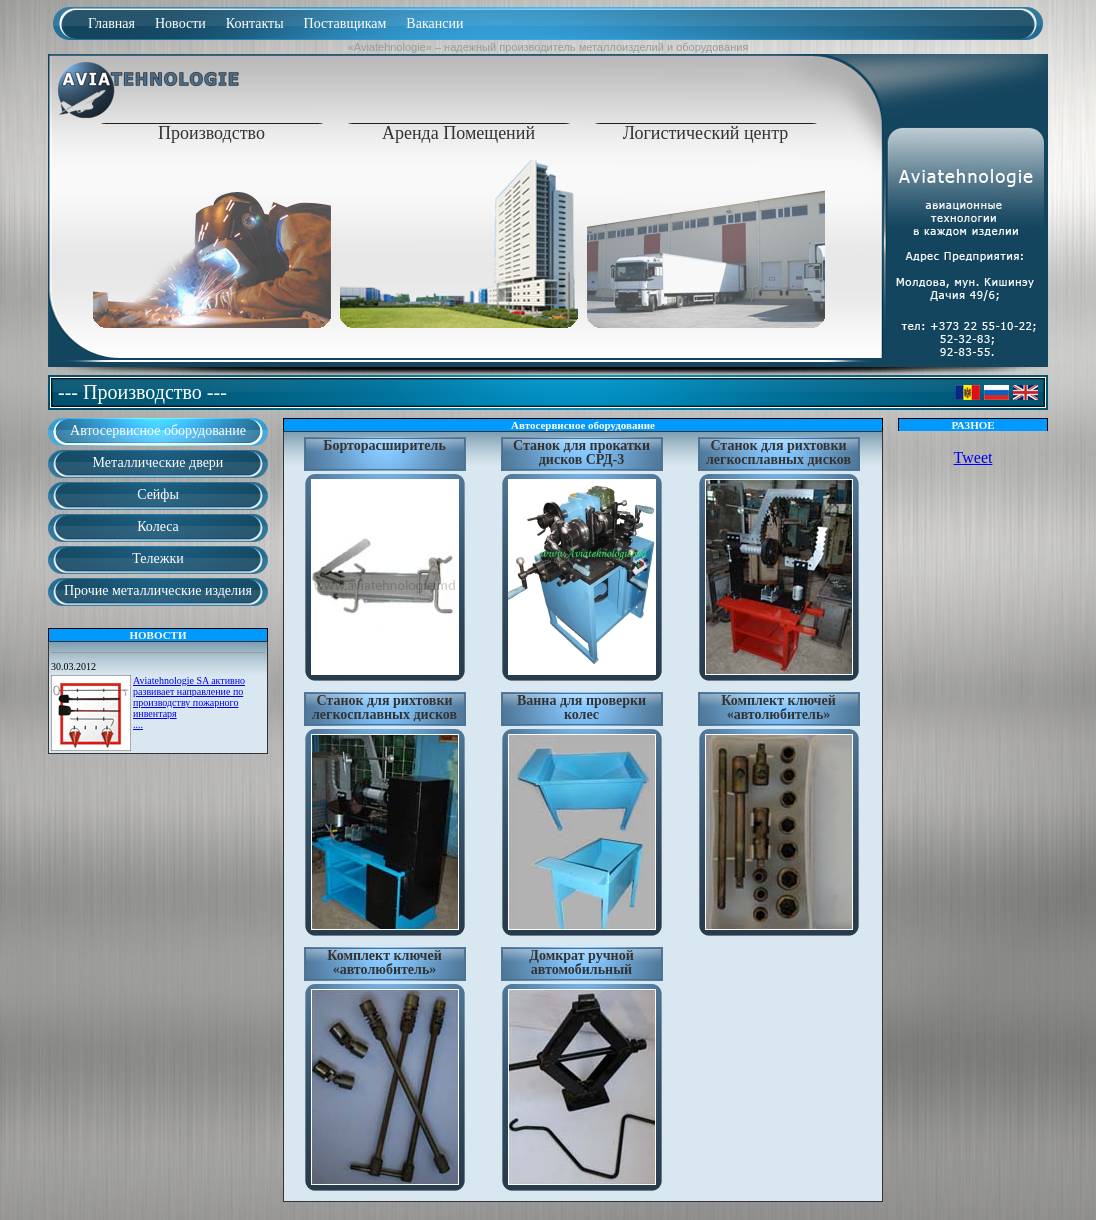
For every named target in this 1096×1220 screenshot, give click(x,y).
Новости (180, 23)
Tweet (973, 457)
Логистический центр (706, 133)
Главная (111, 23)
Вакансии (434, 23)
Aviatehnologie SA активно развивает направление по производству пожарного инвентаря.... (189, 702)
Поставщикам (345, 23)
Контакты (255, 23)
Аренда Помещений (458, 133)
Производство (211, 133)
